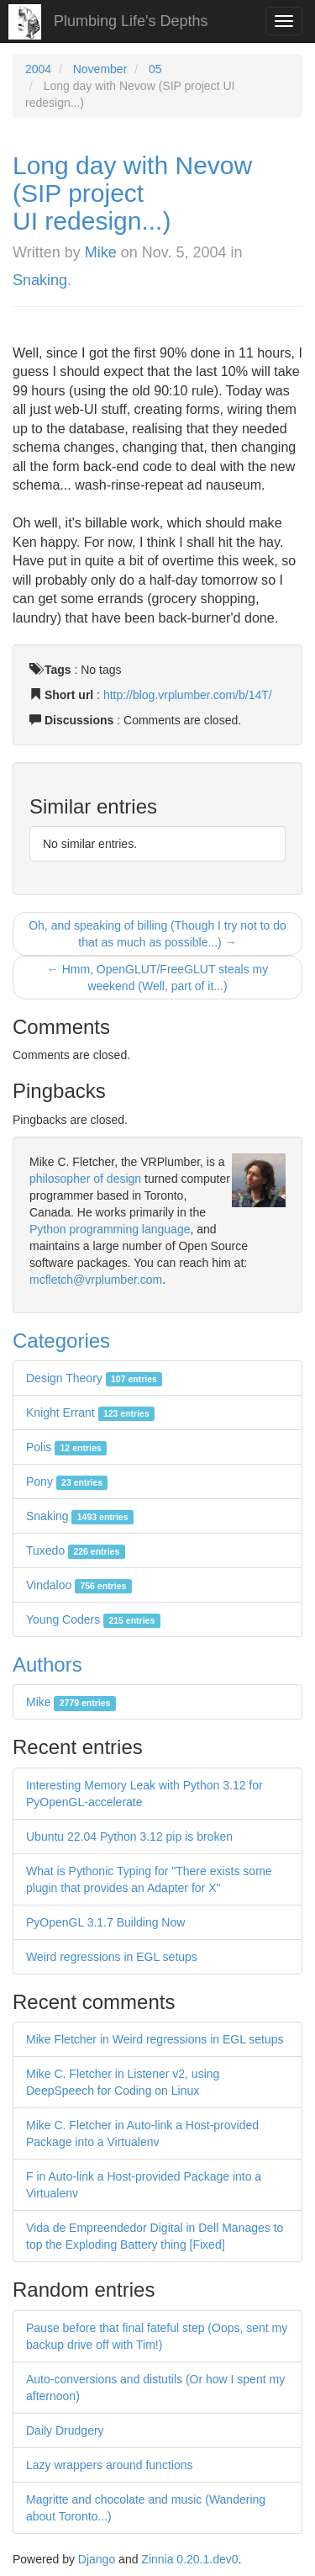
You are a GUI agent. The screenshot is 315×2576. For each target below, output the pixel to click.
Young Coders (93, 1619)
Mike (101, 252)
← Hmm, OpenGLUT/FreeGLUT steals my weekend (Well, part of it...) (157, 977)
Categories (61, 1340)
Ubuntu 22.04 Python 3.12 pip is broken (129, 1836)
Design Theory (94, 1378)
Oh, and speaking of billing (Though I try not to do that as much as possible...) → (157, 934)
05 (155, 69)
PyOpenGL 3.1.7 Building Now (105, 1922)
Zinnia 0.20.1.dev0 (189, 2559)
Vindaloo (79, 1585)
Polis (66, 1447)
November (100, 69)
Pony (67, 1481)
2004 (38, 69)
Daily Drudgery (65, 2430)
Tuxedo (75, 1550)
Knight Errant (90, 1412)
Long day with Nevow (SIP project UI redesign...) (132, 193)
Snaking (40, 280)
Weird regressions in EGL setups (111, 1957)
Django (96, 2559)
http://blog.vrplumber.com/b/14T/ (187, 695)
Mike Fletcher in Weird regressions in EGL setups (155, 2039)
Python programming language (109, 1229)
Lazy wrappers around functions (109, 2465)
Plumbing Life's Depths (131, 21)
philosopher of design (85, 1178)
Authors (47, 1664)
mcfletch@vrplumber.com (95, 1279)
